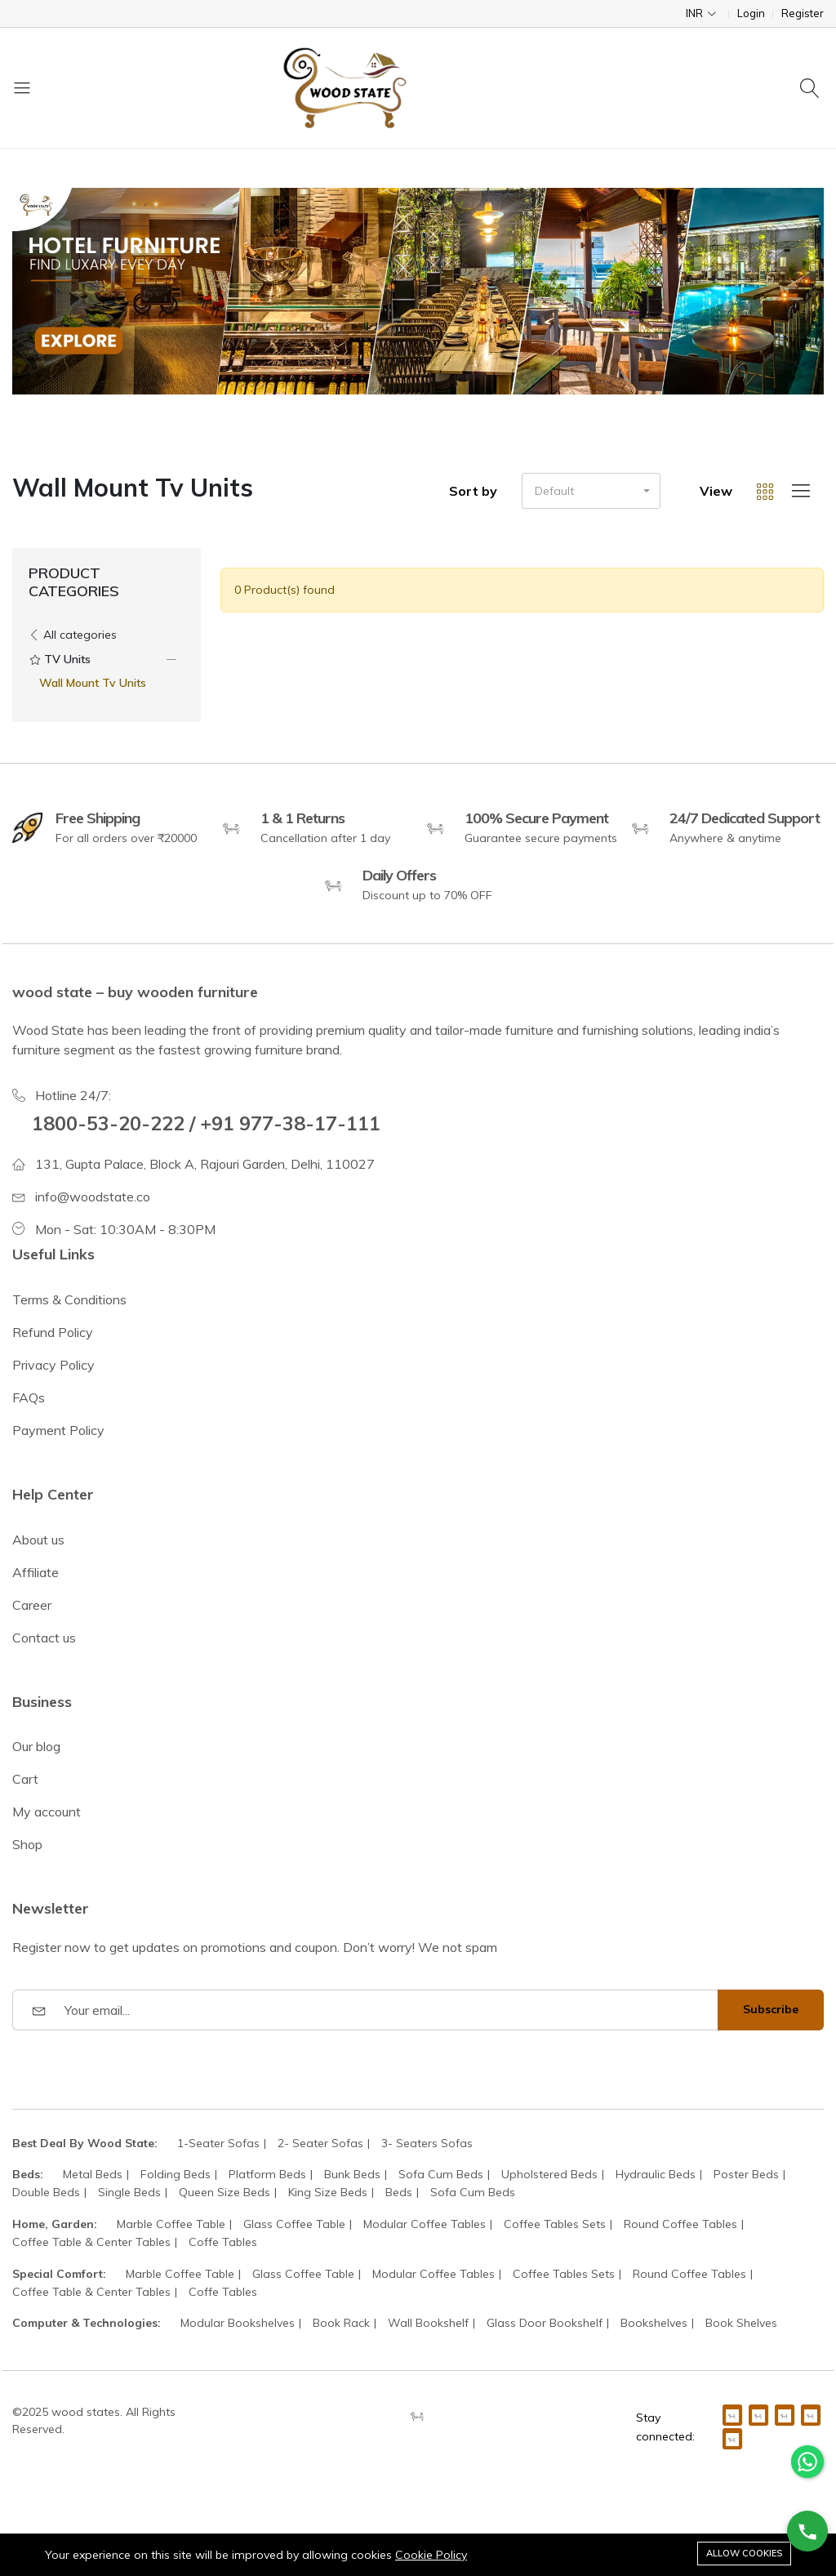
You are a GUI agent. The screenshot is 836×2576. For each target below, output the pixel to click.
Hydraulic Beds (656, 2174)
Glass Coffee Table (294, 2224)
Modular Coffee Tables (424, 2224)
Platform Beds (267, 2174)
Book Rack (341, 2322)
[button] (591, 491)
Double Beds (46, 2192)
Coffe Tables (223, 2242)
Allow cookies (744, 2553)
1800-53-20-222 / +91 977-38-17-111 (206, 1123)
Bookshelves (653, 2322)
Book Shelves (741, 2322)
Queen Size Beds (224, 2192)
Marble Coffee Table (171, 2224)
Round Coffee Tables (680, 2224)
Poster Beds (746, 2174)
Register (802, 13)
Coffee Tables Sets (555, 2224)
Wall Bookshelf (428, 2322)
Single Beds (129, 2192)
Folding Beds (175, 2174)
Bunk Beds (352, 2174)
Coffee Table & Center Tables (91, 2242)
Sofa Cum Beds (440, 2174)
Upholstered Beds (549, 2174)
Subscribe (770, 2009)
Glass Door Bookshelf (545, 2322)
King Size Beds (327, 2192)
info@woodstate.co (92, 1196)
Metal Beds (92, 2174)
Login (751, 13)
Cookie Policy (431, 2554)
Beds (398, 2192)
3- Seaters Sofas (427, 2143)
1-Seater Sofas (218, 2143)
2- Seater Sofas (320, 2143)
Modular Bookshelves (237, 2322)
